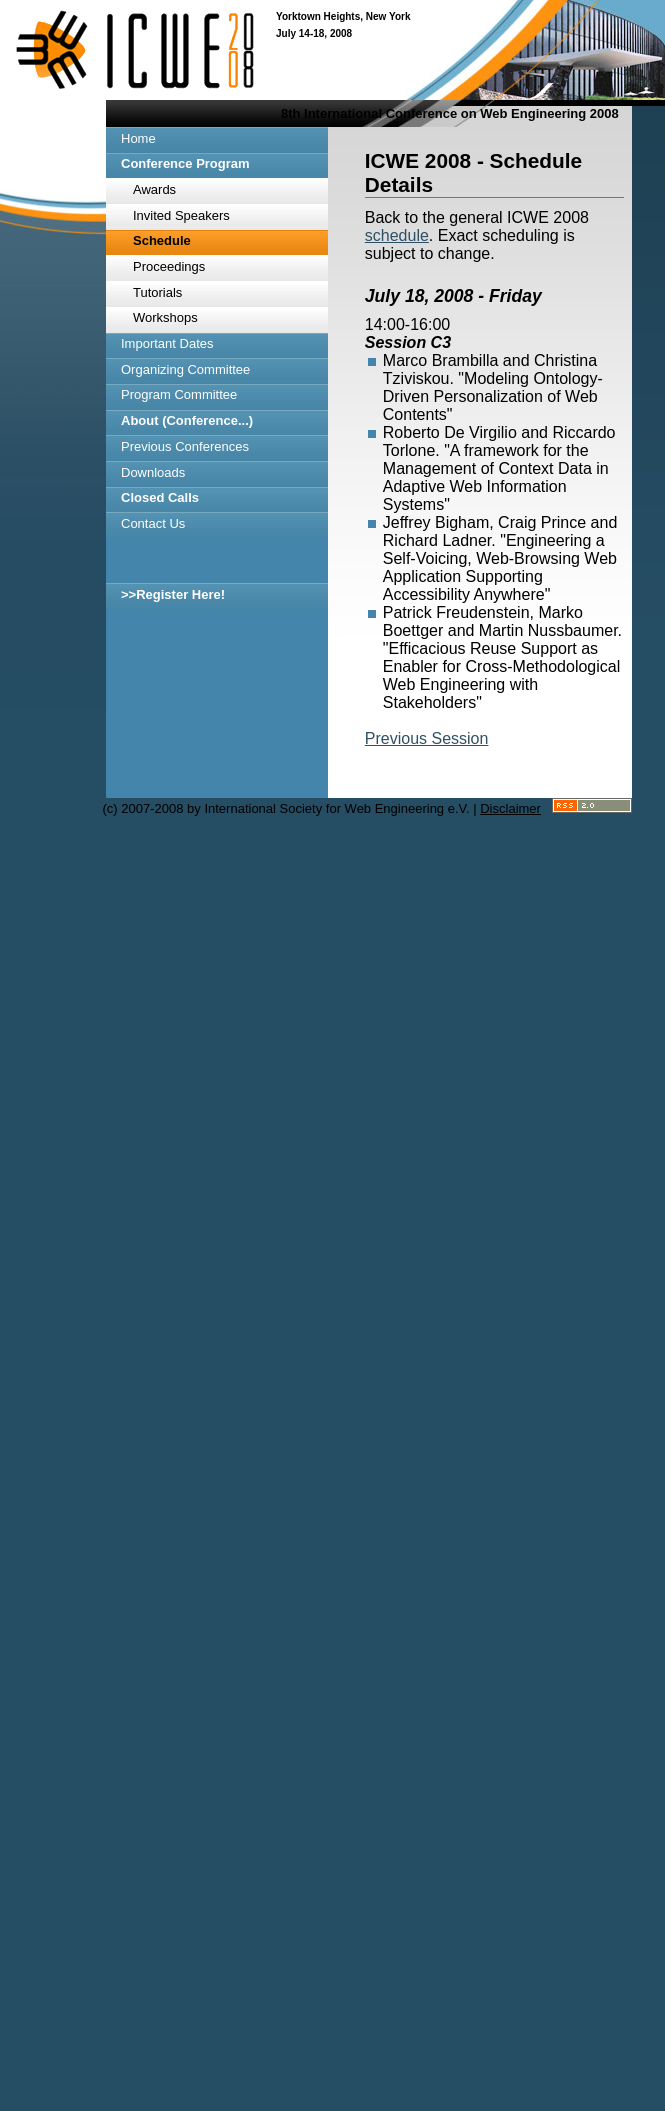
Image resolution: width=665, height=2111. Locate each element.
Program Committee (179, 394)
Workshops (165, 317)
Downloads (153, 472)
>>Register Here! (173, 594)
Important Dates (167, 343)
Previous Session (427, 738)
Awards (154, 189)
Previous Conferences (185, 446)
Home (138, 138)
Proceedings (169, 266)
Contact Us (153, 523)
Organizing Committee (185, 369)
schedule (397, 235)
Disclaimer (510, 808)
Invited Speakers (181, 215)
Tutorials (157, 292)
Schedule (162, 240)
